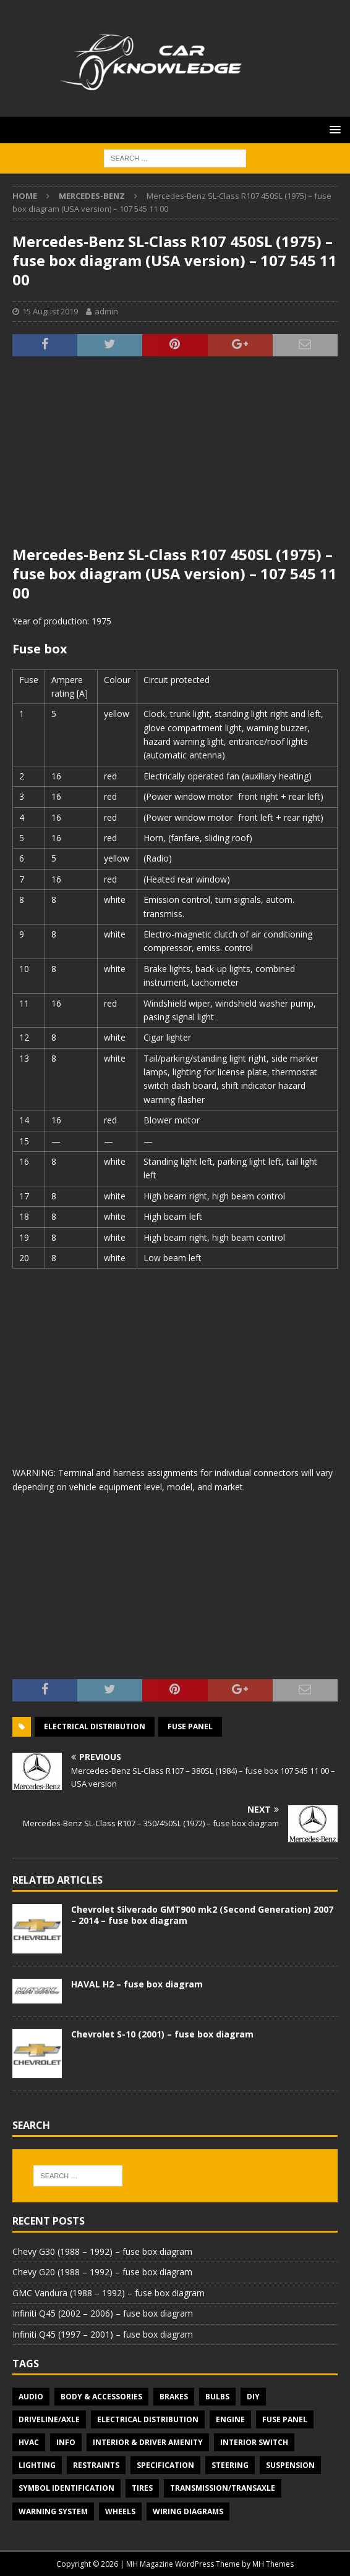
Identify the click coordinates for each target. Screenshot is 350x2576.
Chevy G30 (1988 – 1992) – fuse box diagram (102, 2251)
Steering (230, 2465)
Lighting (37, 2465)
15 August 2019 (50, 311)
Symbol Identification (66, 2488)
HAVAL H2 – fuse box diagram (137, 1984)
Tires (142, 2488)
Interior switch (254, 2442)
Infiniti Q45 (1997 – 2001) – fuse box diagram (102, 2334)
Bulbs (217, 2396)
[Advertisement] (175, 458)
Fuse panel (190, 1726)
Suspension (290, 2465)
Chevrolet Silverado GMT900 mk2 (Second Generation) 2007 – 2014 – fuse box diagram (202, 1914)
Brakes (174, 2396)
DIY (253, 2396)
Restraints (96, 2465)
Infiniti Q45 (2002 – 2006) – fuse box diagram (102, 2313)
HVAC (29, 2442)
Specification (165, 2465)
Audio (31, 2396)
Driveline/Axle (49, 2419)
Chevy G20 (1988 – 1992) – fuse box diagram (102, 2272)
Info (65, 2442)
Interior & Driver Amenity (148, 2442)
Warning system (53, 2511)
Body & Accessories (101, 2396)
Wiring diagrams (188, 2511)
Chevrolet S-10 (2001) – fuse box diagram (162, 2034)
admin (106, 311)
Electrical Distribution (94, 1726)
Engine (230, 2419)
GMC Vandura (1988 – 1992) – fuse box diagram (108, 2293)
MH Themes (273, 2564)
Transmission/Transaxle (222, 2488)
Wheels (120, 2511)
